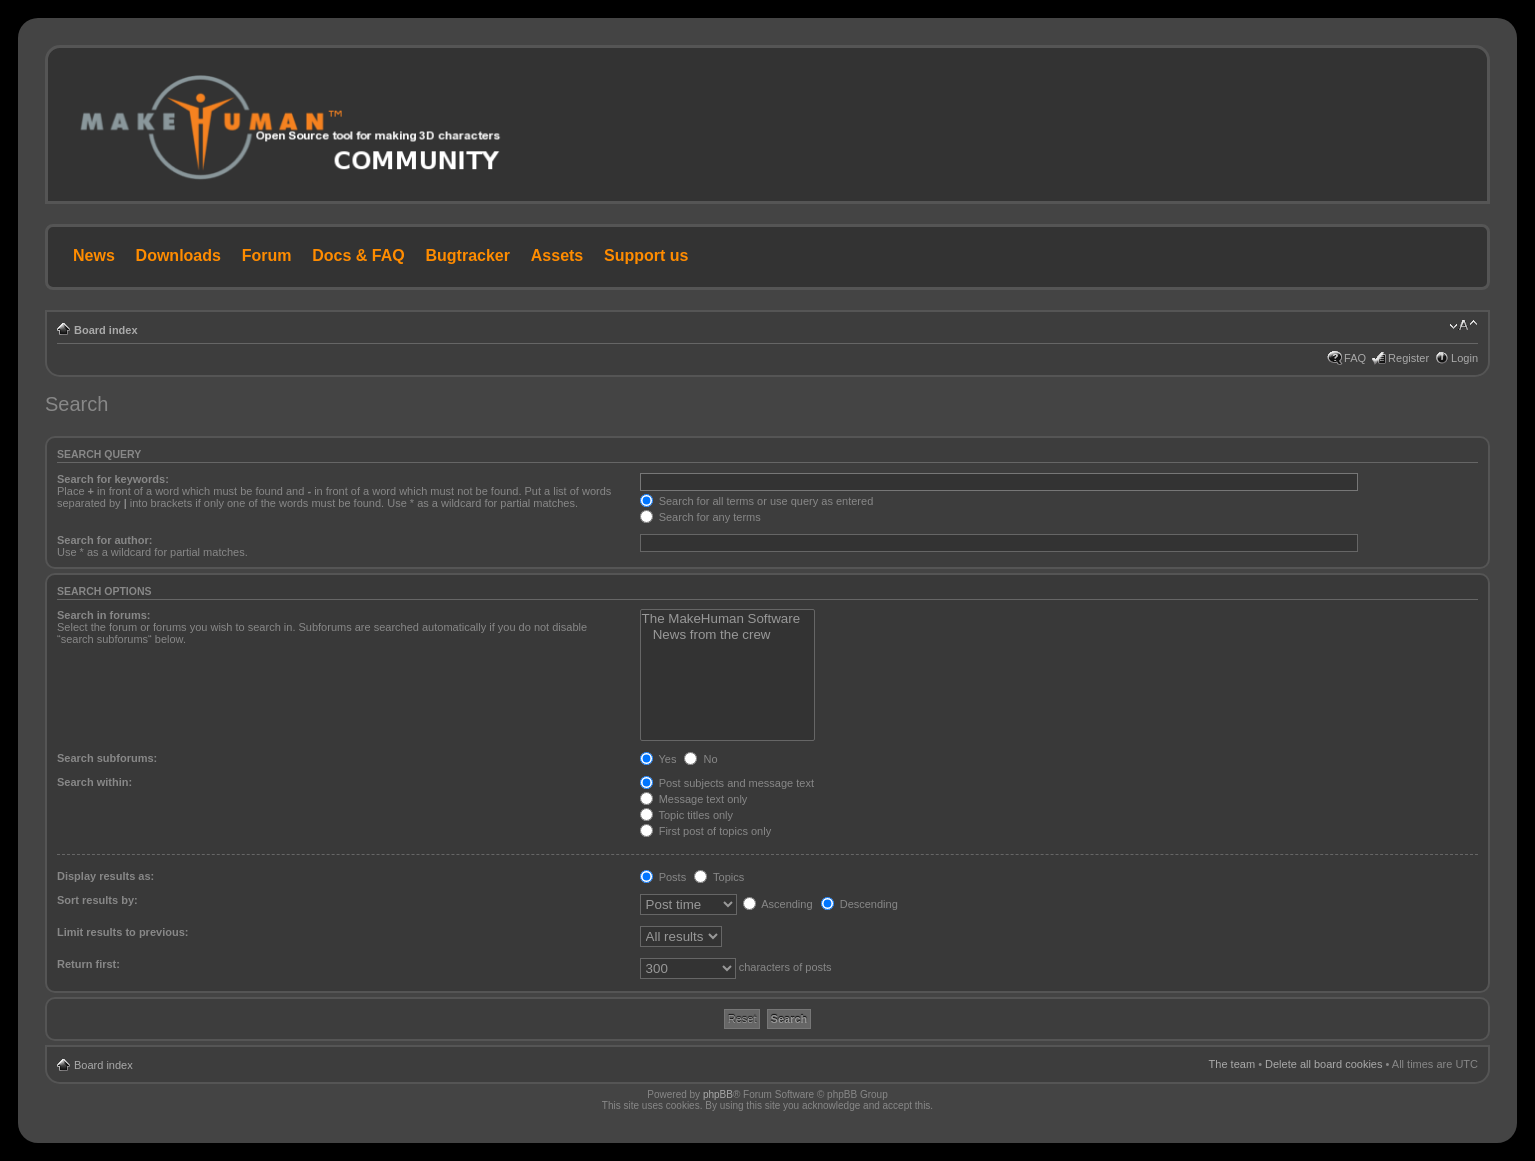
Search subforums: (107, 758)
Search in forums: (104, 615)
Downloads (178, 255)
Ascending (778, 904)
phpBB (718, 1094)
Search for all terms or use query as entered (757, 501)
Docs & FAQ (358, 255)
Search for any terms (700, 517)
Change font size (1463, 326)
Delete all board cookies (1323, 1064)
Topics (719, 877)
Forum (267, 255)
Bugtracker (468, 255)
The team (1232, 1064)
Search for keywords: (113, 479)
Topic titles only (686, 815)
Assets (557, 255)
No (700, 759)
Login (1464, 358)
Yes (658, 759)
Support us (646, 255)
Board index (106, 330)
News (94, 255)
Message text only (694, 799)
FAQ (1355, 358)
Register (1408, 358)
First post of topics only (706, 831)
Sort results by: (97, 900)
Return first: (88, 964)
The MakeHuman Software (728, 619)
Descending (859, 904)
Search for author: (104, 540)
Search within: (94, 782)
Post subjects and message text (727, 783)
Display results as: (105, 876)
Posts (663, 877)
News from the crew (728, 635)
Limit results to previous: (122, 932)
